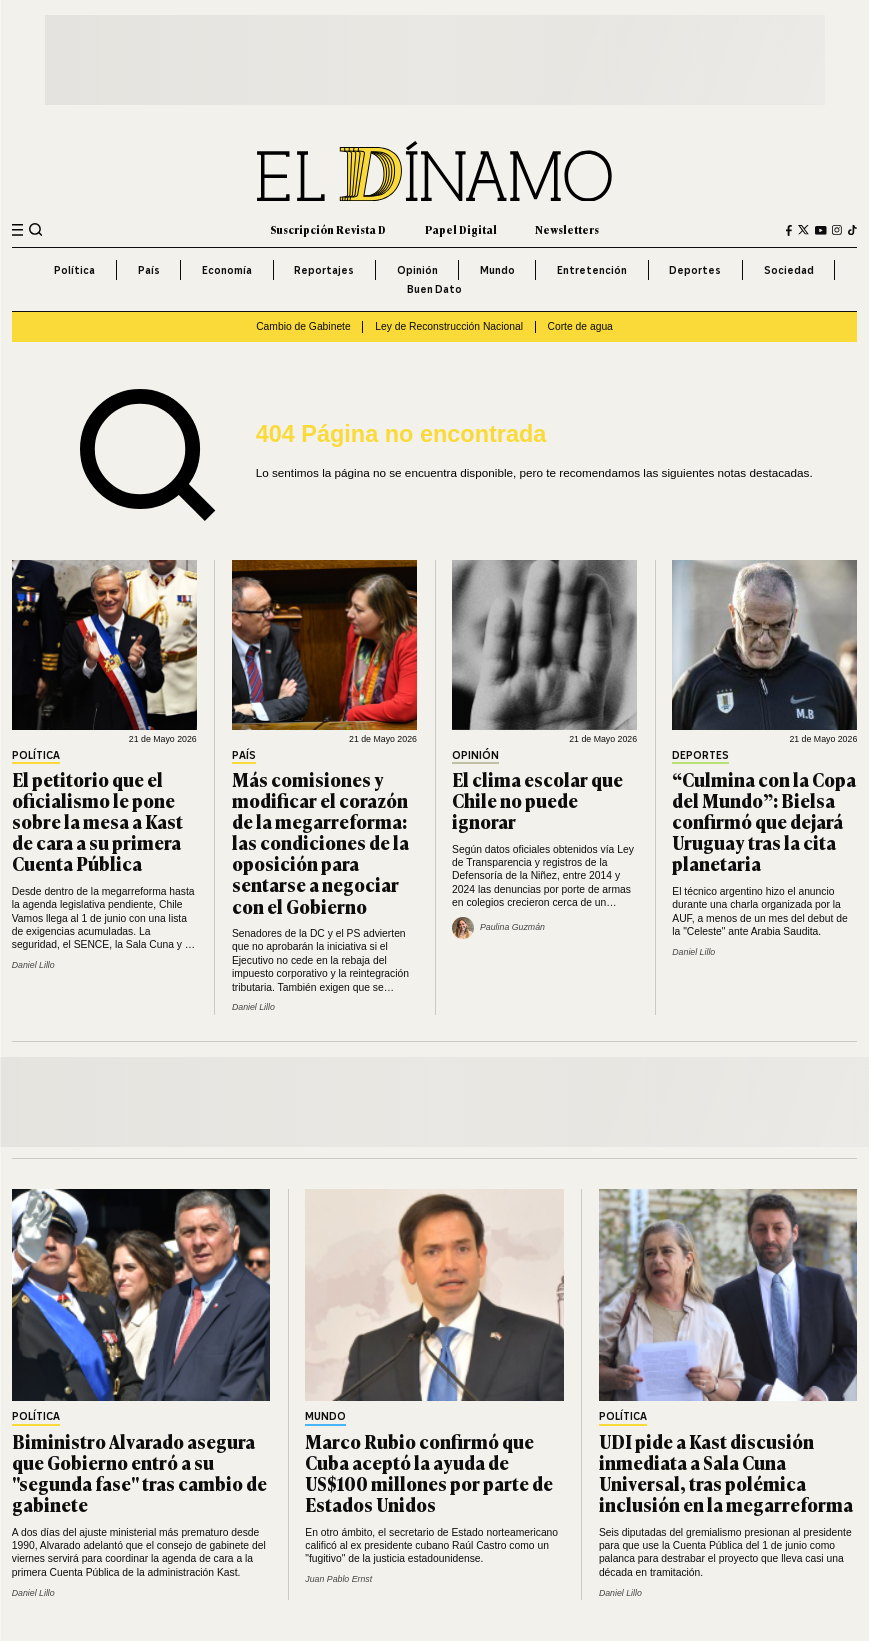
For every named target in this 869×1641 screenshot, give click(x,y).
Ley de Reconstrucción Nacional (449, 326)
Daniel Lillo (33, 965)
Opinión (417, 270)
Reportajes (324, 270)
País (149, 270)
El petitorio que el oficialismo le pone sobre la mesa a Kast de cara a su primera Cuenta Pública (97, 821)
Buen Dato (434, 289)
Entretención (592, 270)
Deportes (695, 270)
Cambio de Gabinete (303, 326)
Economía (227, 270)
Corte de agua (580, 326)
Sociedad (789, 270)
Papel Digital (461, 229)
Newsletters (567, 229)
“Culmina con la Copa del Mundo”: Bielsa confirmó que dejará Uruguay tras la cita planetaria (764, 821)
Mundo (497, 270)
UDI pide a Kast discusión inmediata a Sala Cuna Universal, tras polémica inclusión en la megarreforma (726, 1472)
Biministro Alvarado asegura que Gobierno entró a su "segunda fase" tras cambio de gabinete (139, 1472)
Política (74, 270)
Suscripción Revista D (328, 229)
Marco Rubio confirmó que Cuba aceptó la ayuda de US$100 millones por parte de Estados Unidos (429, 1472)
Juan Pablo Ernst (338, 1579)
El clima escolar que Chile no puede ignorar (537, 800)
